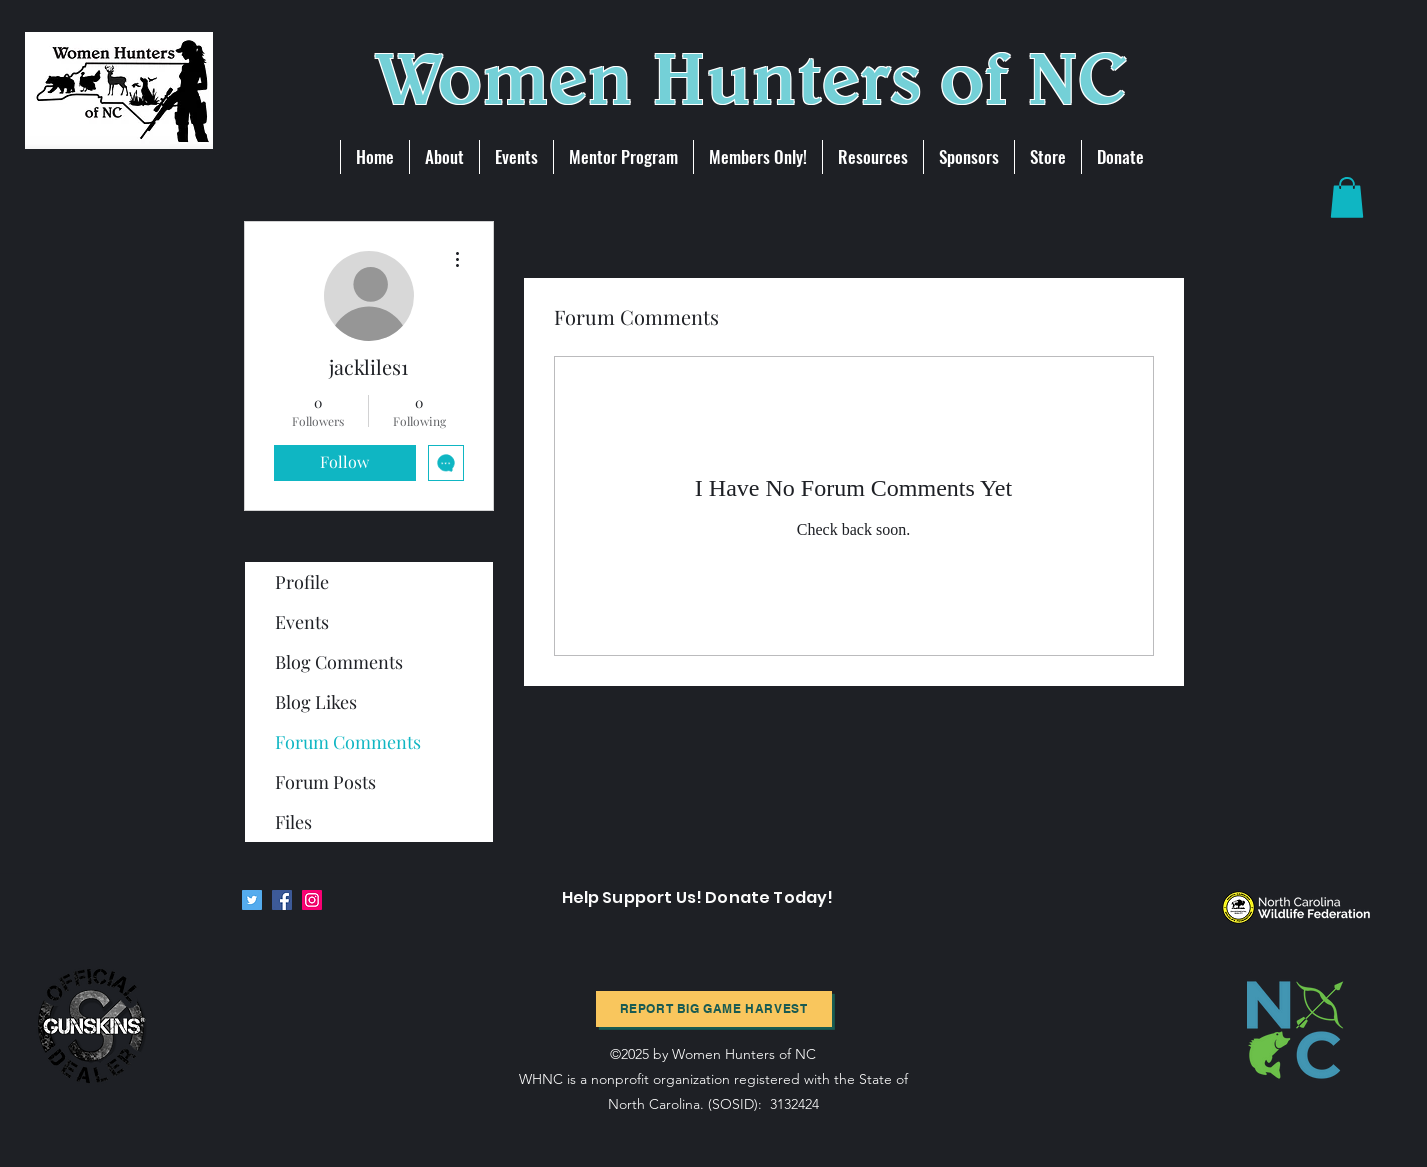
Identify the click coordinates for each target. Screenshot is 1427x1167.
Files (293, 822)
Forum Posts (325, 782)
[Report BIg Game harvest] (714, 1009)
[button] (1347, 197)
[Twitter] (252, 900)
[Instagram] (312, 900)
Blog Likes (316, 702)
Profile (302, 582)
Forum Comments (348, 742)
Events (302, 622)
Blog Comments (339, 662)
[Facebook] (282, 900)
